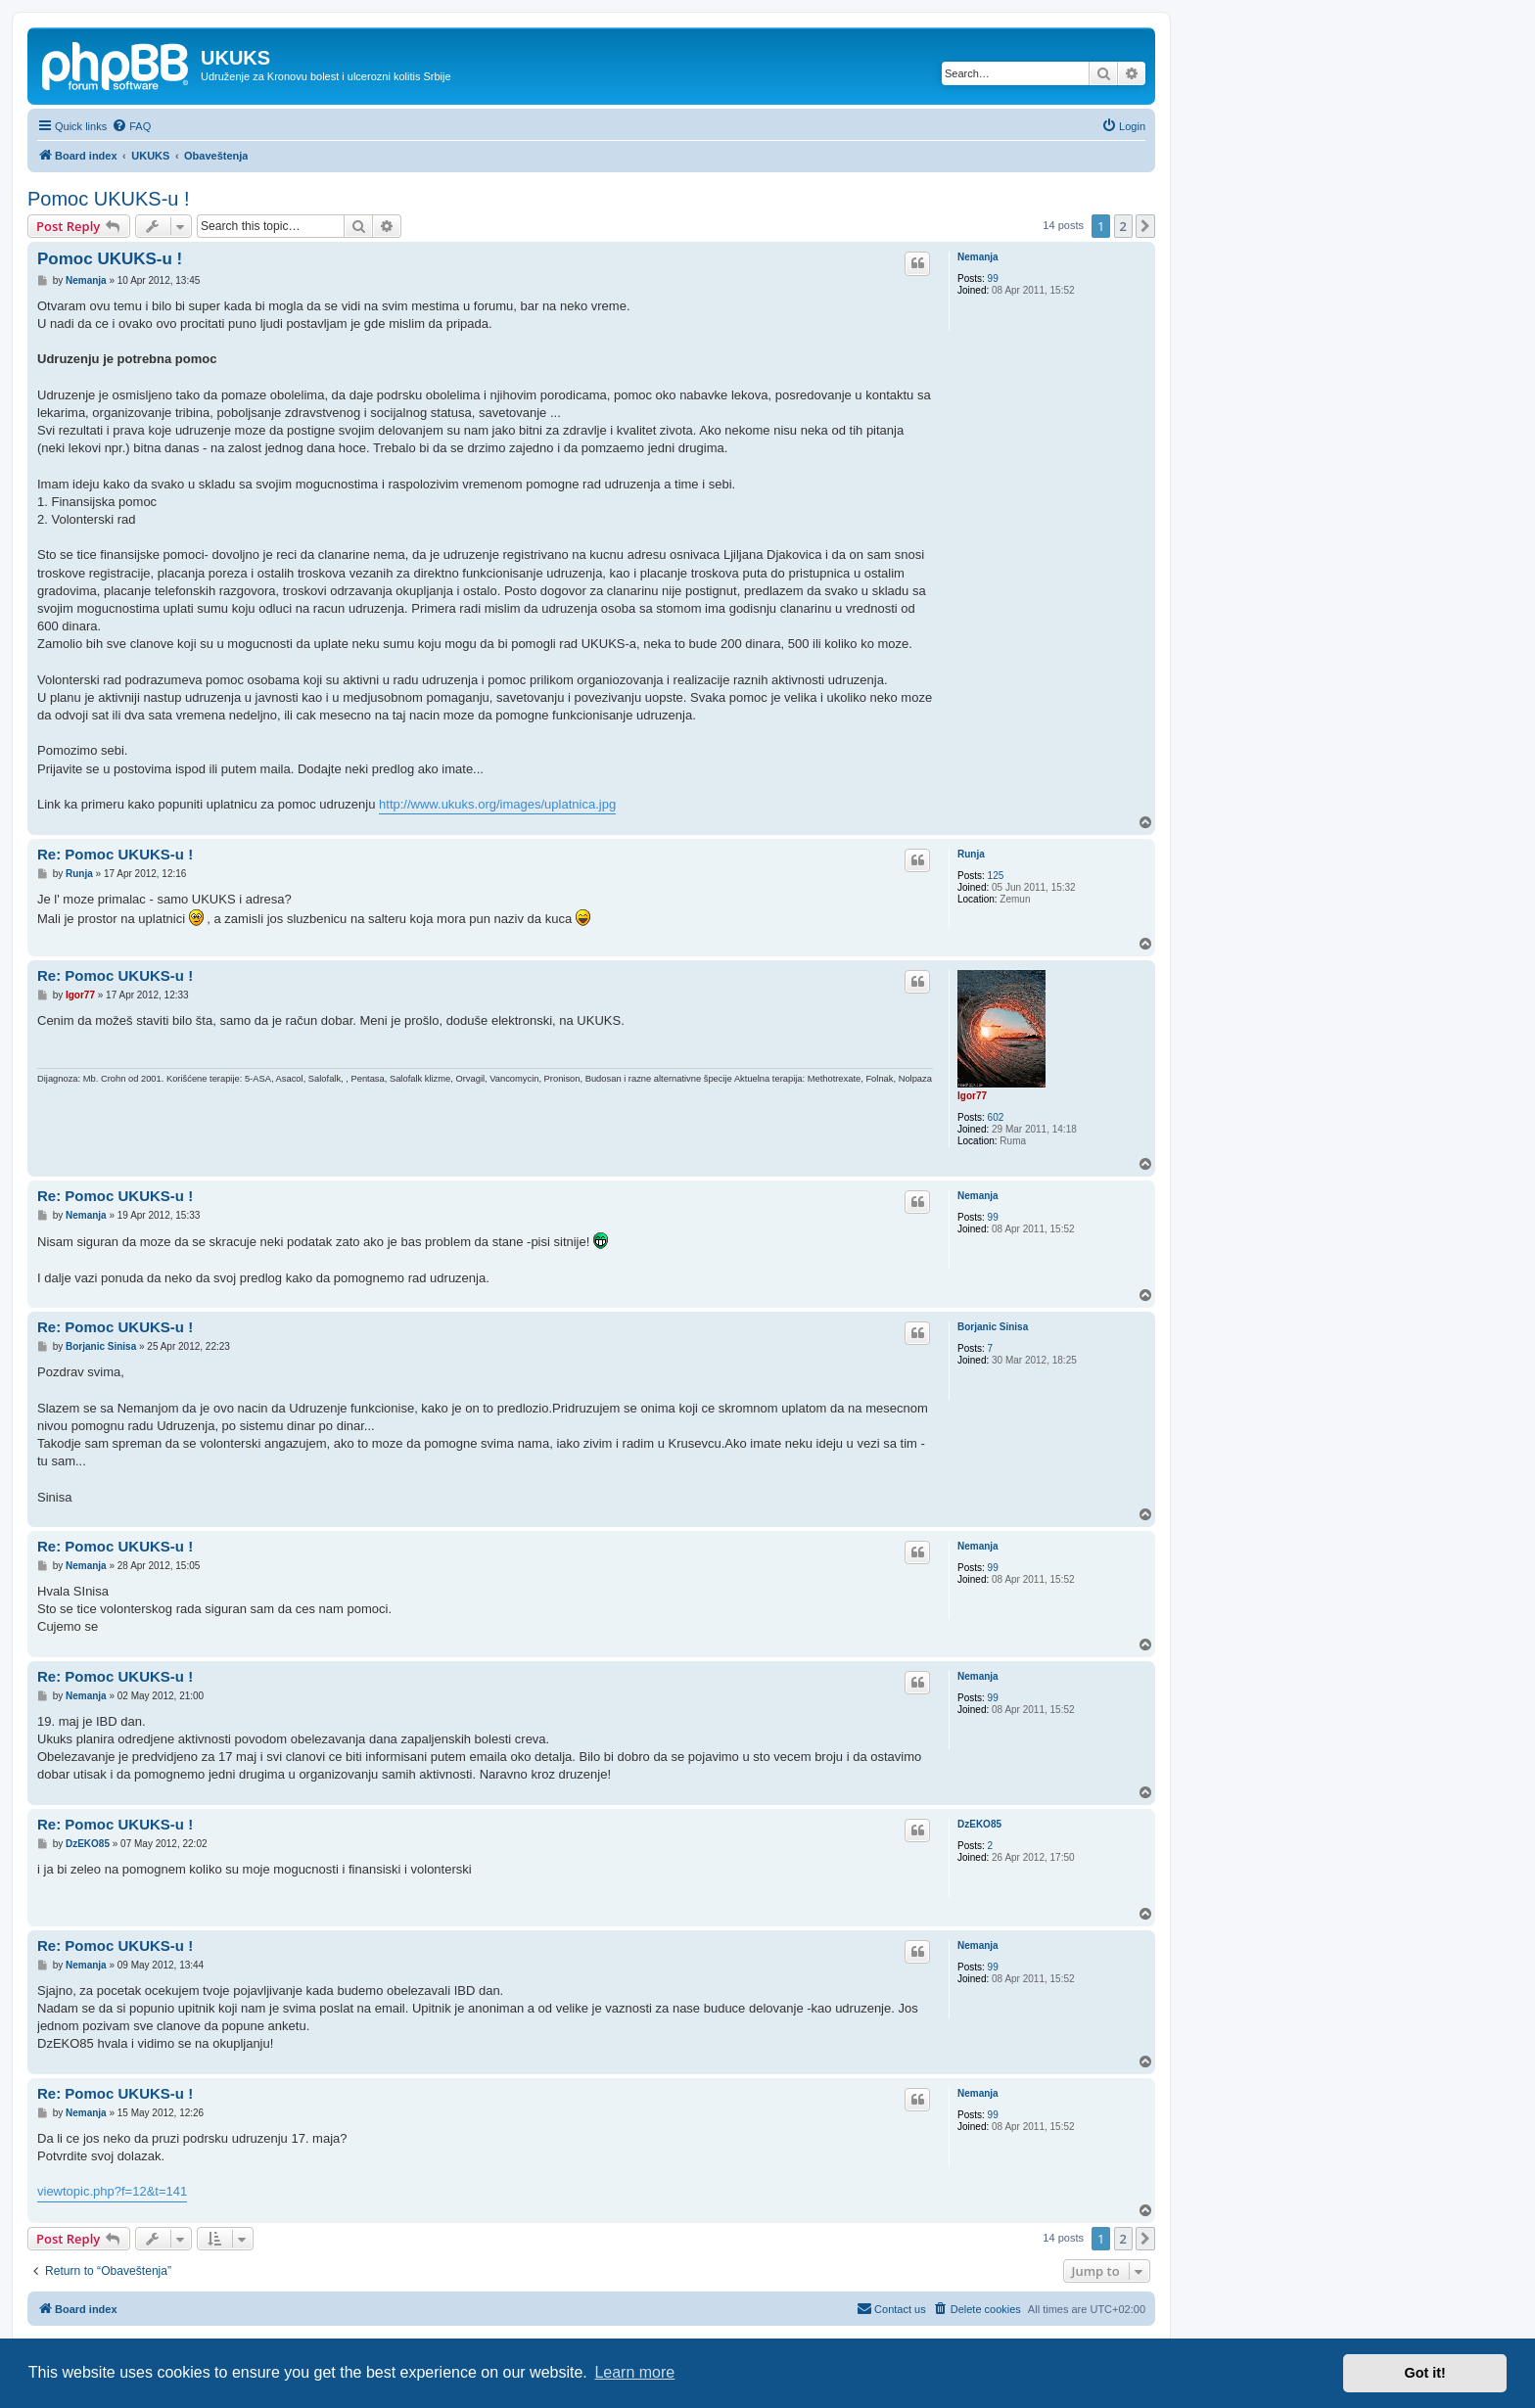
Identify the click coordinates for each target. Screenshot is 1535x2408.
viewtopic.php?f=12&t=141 (112, 2191)
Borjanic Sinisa (992, 1326)
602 (996, 1117)
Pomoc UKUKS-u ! (108, 198)
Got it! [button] (1425, 2373)
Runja (971, 854)
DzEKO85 (979, 1824)
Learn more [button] (634, 2372)
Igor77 (972, 1095)
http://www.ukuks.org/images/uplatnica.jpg (497, 804)
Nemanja (978, 257)
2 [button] (1123, 226)
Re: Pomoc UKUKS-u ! (115, 854)
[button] (1145, 226)
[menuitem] (131, 126)
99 (993, 278)
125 (996, 875)
